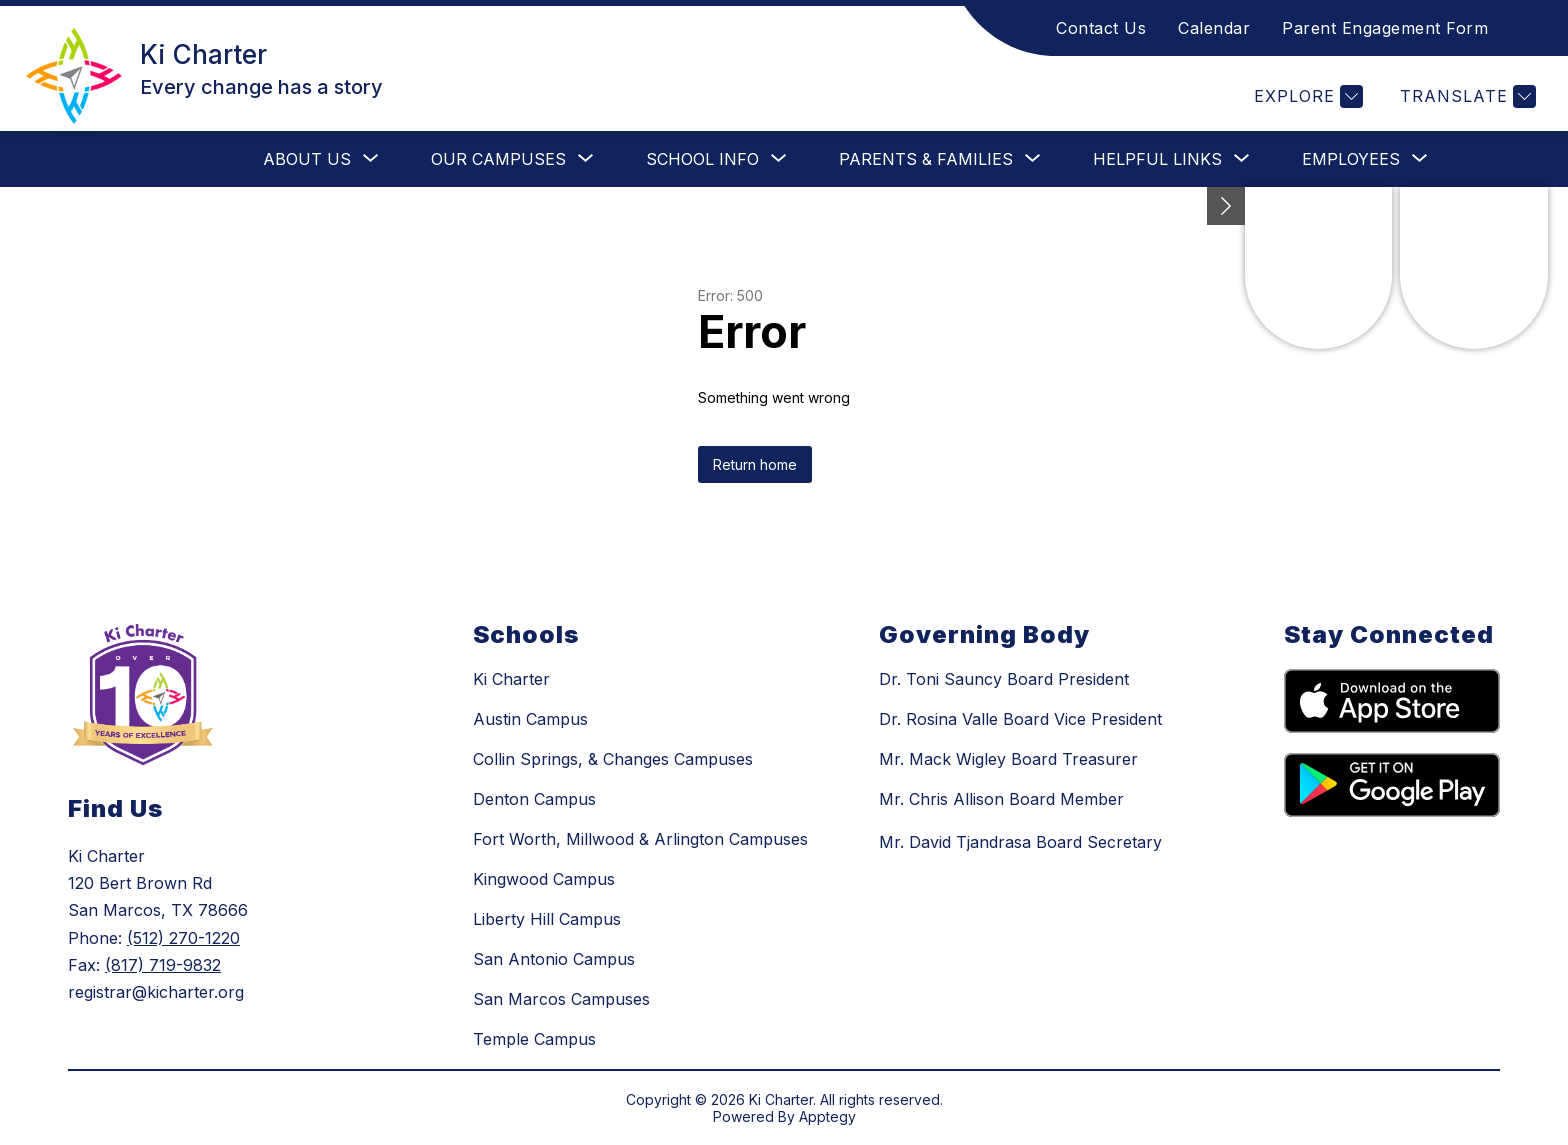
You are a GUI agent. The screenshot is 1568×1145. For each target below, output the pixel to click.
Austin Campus (530, 719)
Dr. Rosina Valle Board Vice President (1020, 719)
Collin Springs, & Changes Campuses (613, 759)
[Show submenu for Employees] (1351, 159)
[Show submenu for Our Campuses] (498, 159)
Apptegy (827, 1116)
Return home (755, 464)
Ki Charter (511, 679)
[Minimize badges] (1226, 206)
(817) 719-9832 (163, 965)
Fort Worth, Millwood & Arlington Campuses (640, 839)
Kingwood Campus (544, 879)
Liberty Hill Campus (547, 919)
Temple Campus (534, 1039)
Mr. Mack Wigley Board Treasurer (1008, 759)
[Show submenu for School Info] (702, 159)
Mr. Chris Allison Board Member (1001, 799)
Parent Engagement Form (1385, 28)
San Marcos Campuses (561, 999)
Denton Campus (534, 799)
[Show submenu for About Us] (307, 159)
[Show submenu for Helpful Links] (1157, 159)
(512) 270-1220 (183, 938)
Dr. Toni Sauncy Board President (1004, 679)
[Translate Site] (1465, 96)
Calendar (1214, 28)
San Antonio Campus (554, 959)
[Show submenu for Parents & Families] (926, 159)
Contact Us (1101, 28)
